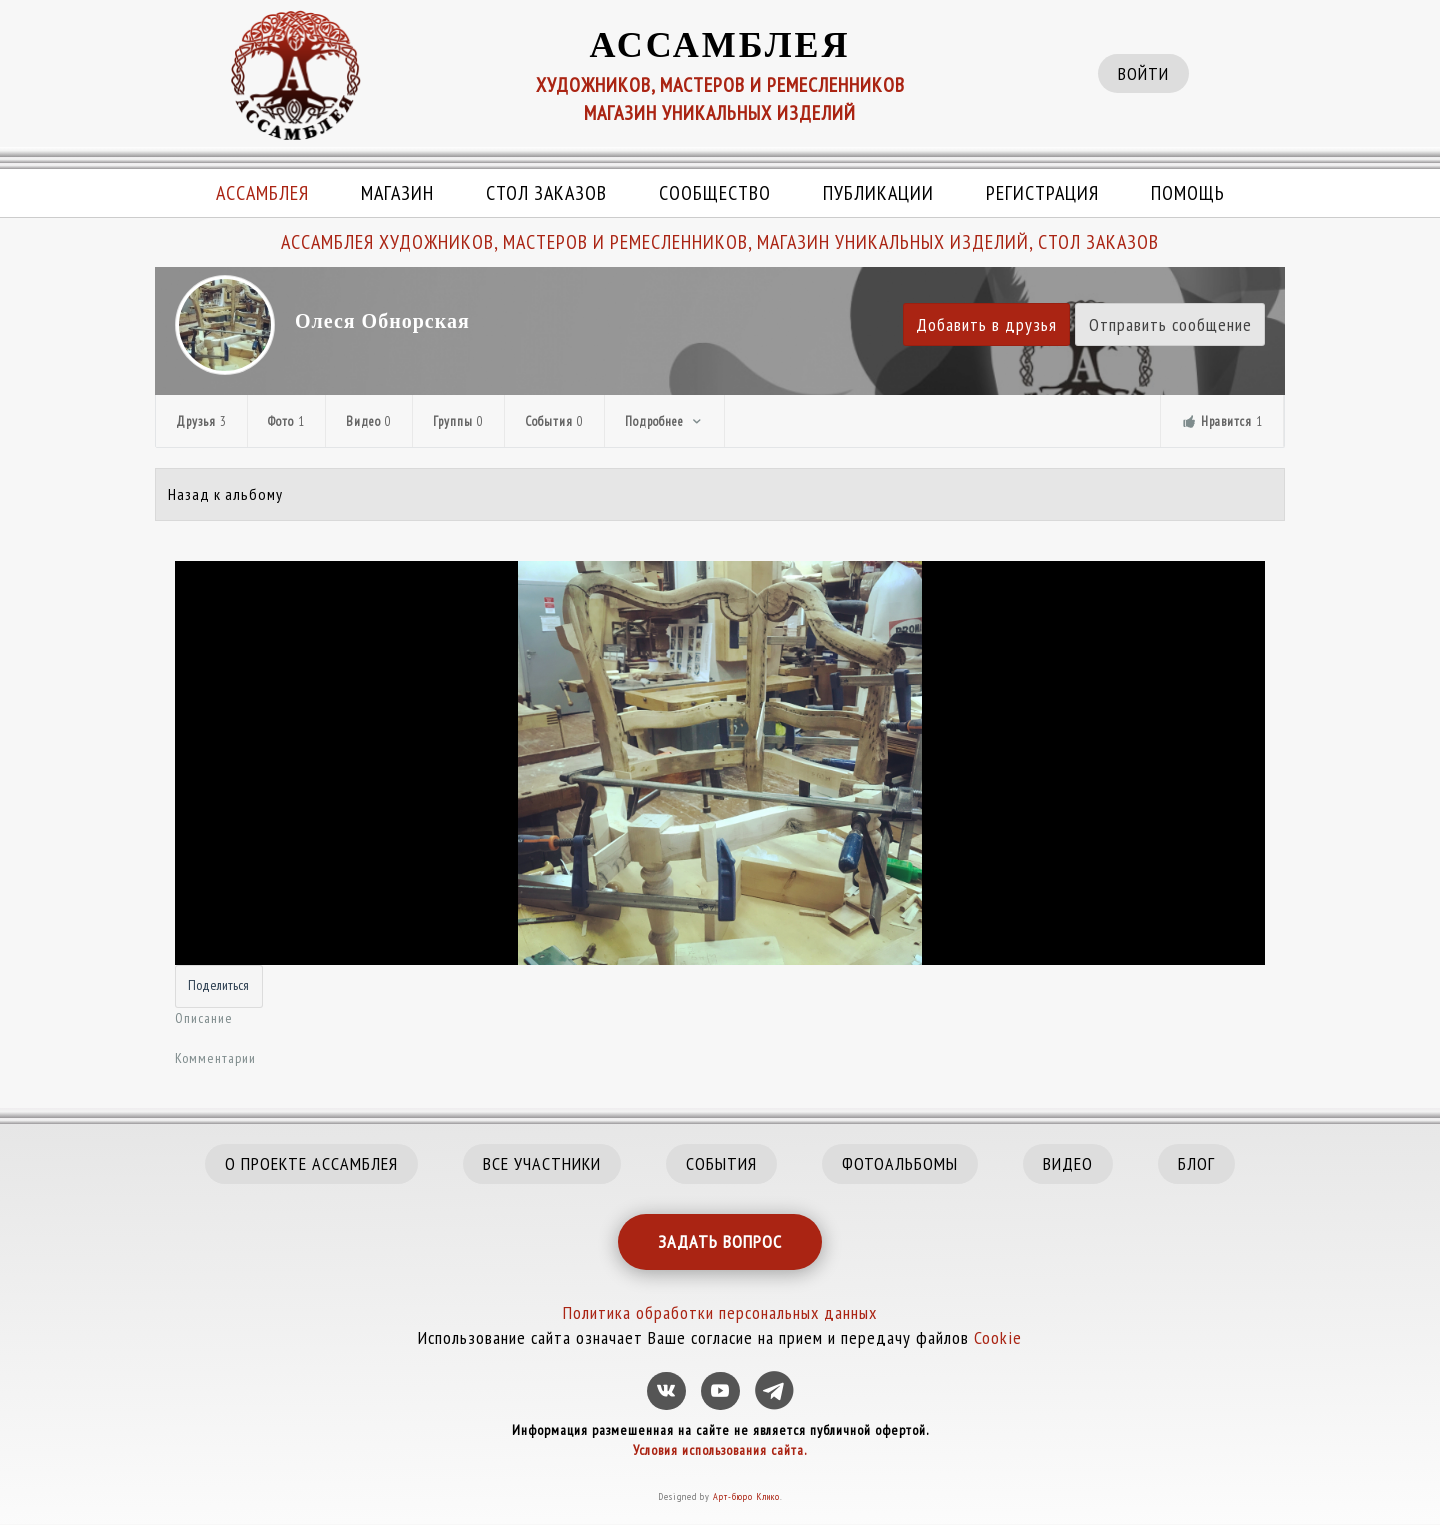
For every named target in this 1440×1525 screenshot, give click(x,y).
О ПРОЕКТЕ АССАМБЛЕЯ (311, 1163)
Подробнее (664, 421)
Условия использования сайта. (720, 1450)
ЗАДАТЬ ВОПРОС (720, 1241)
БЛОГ (1196, 1163)
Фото (286, 421)
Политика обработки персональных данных (720, 1312)
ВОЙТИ (1143, 73)
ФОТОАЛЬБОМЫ (900, 1163)
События (554, 421)
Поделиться (218, 985)
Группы (458, 421)
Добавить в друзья (986, 324)
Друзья (201, 421)
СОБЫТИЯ (721, 1163)
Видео (369, 421)
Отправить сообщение (1170, 324)
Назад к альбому (225, 494)
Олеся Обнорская (382, 321)
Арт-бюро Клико (746, 1496)
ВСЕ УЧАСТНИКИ (542, 1163)
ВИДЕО (1068, 1163)
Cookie (998, 1337)
